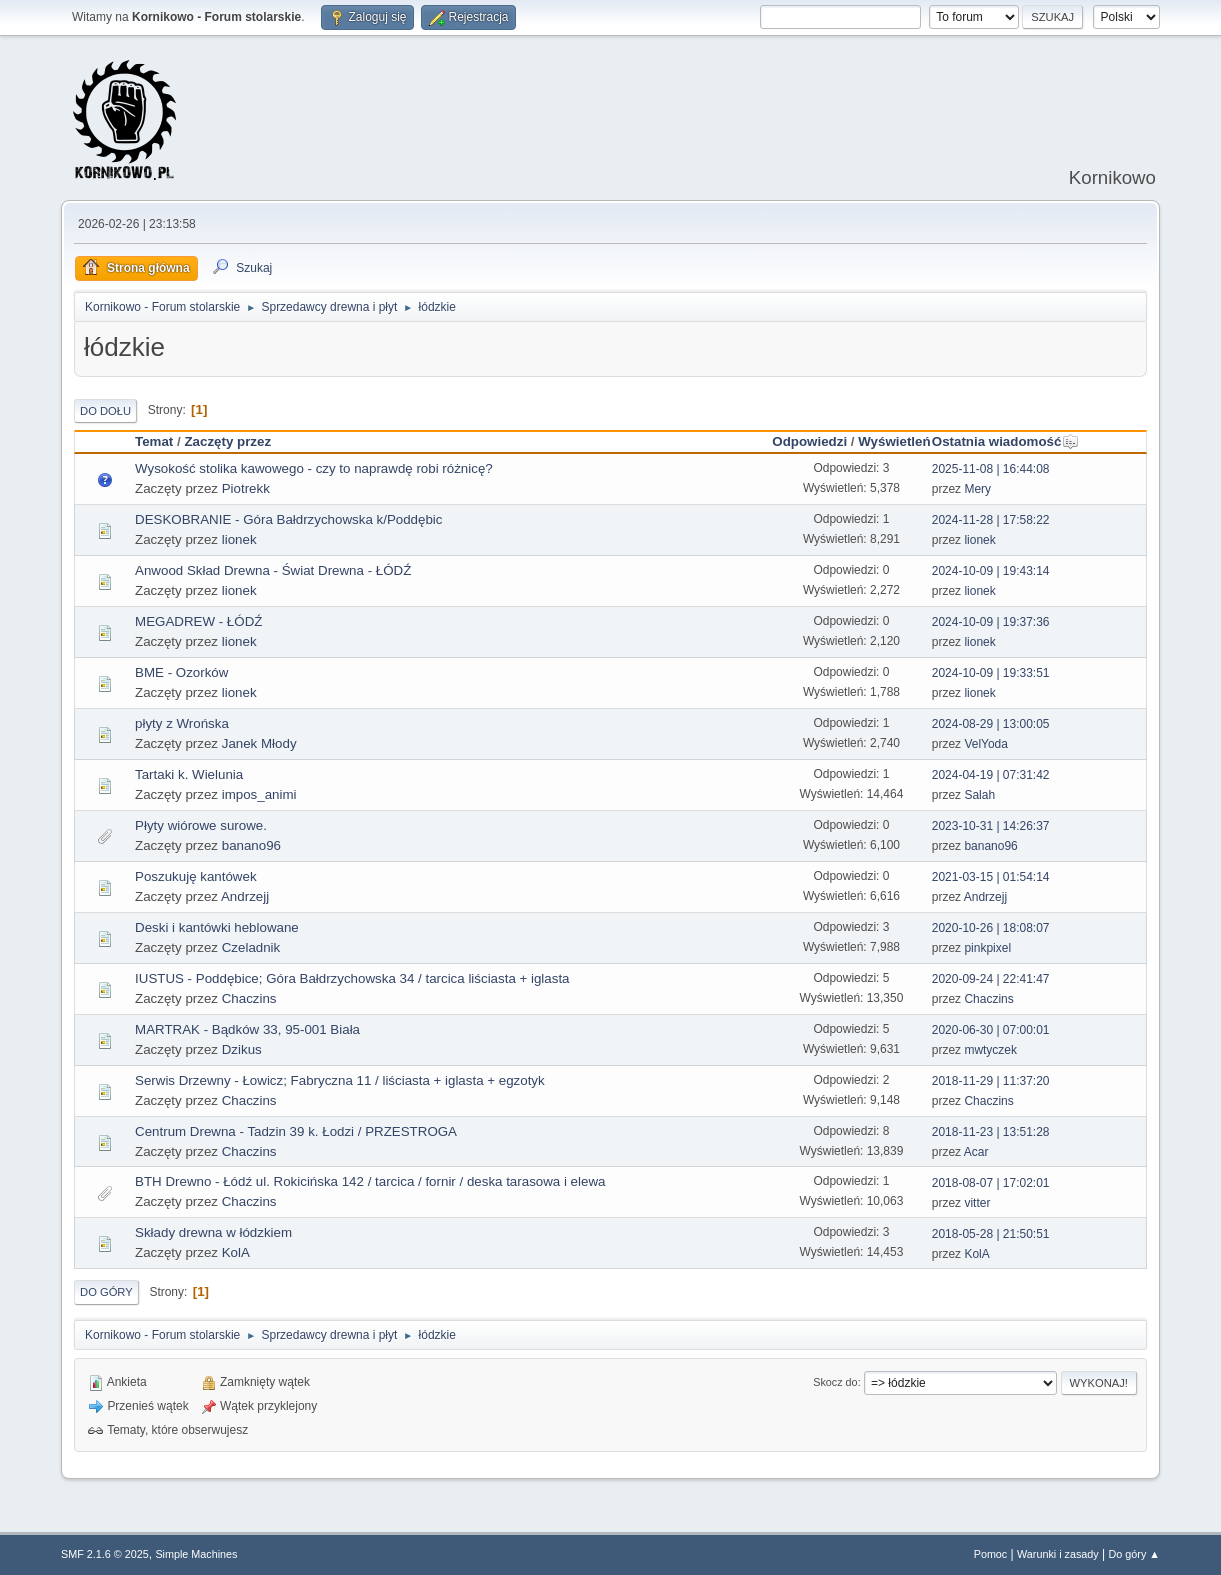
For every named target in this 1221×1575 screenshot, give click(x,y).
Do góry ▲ (1134, 1554)
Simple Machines (196, 1554)
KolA (236, 1252)
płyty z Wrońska (182, 723)
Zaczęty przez (227, 441)
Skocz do (835, 1382)
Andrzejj (245, 896)
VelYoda (986, 744)
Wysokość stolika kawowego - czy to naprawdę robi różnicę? (314, 468)
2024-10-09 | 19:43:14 (991, 571)
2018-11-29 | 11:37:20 (991, 1081)
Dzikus (242, 1049)
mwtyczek (990, 1050)
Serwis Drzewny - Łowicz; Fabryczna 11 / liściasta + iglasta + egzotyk (340, 1080)
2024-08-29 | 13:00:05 (991, 724)
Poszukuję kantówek (196, 876)
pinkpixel (987, 948)
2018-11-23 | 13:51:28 (991, 1132)
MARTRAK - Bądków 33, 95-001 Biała (247, 1029)
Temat (154, 441)
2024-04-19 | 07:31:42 (991, 775)
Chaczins (249, 998)
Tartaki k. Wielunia (189, 774)
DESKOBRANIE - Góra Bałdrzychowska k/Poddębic (288, 519)
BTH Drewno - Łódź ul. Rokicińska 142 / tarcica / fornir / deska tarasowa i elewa (370, 1181)
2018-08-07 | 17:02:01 (991, 1183)
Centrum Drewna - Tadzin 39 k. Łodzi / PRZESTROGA (296, 1131)
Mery (977, 489)
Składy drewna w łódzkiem (213, 1232)
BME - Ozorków (181, 672)
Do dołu (105, 411)
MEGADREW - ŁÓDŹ (198, 621)
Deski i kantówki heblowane (217, 927)
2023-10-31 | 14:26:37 (991, 826)
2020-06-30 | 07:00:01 (991, 1030)
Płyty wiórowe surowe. (201, 825)
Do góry (106, 1292)
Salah (979, 795)
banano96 (251, 845)
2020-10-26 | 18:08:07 (991, 928)
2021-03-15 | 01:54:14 (991, 877)
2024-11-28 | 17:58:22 (991, 520)
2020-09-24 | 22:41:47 (991, 979)
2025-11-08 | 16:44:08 (991, 469)
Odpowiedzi (809, 441)
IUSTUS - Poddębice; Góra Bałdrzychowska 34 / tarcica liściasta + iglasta (352, 978)
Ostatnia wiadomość (1006, 441)
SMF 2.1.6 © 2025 (105, 1554)
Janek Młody (259, 743)
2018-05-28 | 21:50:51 (991, 1234)
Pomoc (991, 1554)
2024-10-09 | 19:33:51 (991, 673)
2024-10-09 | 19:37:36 (991, 622)
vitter (977, 1203)
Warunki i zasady (1058, 1554)
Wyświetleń (894, 441)
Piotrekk (246, 488)
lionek (239, 539)
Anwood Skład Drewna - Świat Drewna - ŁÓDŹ (273, 570)
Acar (976, 1152)
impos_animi (259, 794)
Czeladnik (251, 947)
